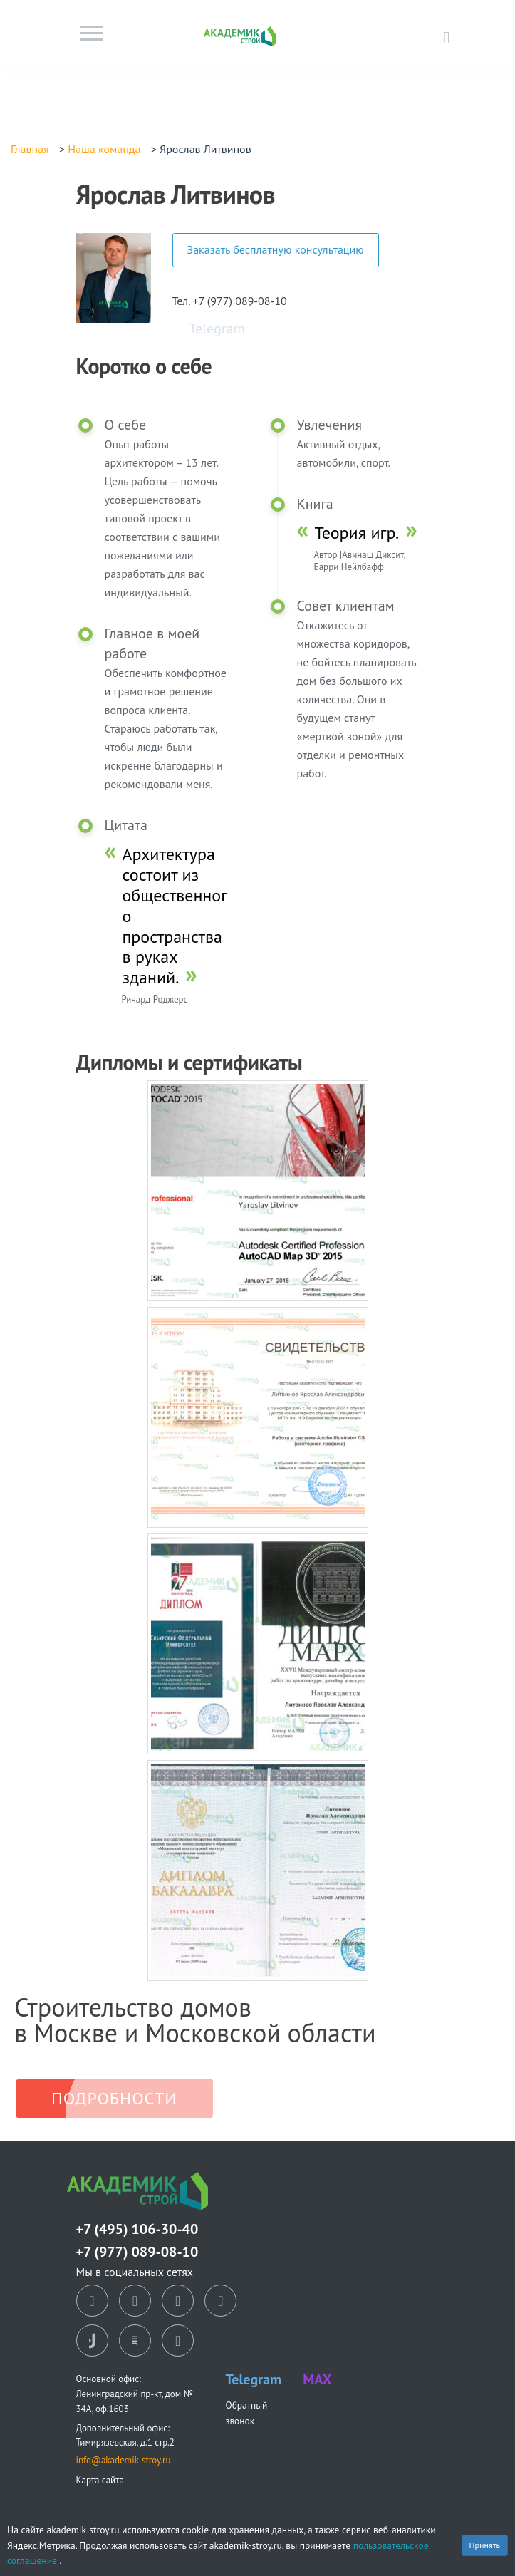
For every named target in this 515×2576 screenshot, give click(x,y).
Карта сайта (100, 2480)
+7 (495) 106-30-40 (137, 2229)
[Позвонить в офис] (447, 37)
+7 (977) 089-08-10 (137, 2252)
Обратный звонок (247, 2412)
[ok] (135, 2301)
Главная (30, 149)
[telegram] (220, 2301)
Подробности (114, 2098)
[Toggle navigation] (91, 37)
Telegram (217, 328)
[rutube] (135, 2341)
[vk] (92, 2301)
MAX (317, 2379)
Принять (484, 2545)
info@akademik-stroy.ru (123, 2460)
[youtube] (178, 2341)
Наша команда (104, 149)
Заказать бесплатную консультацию (275, 249)
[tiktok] (92, 2341)
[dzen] (178, 2301)
